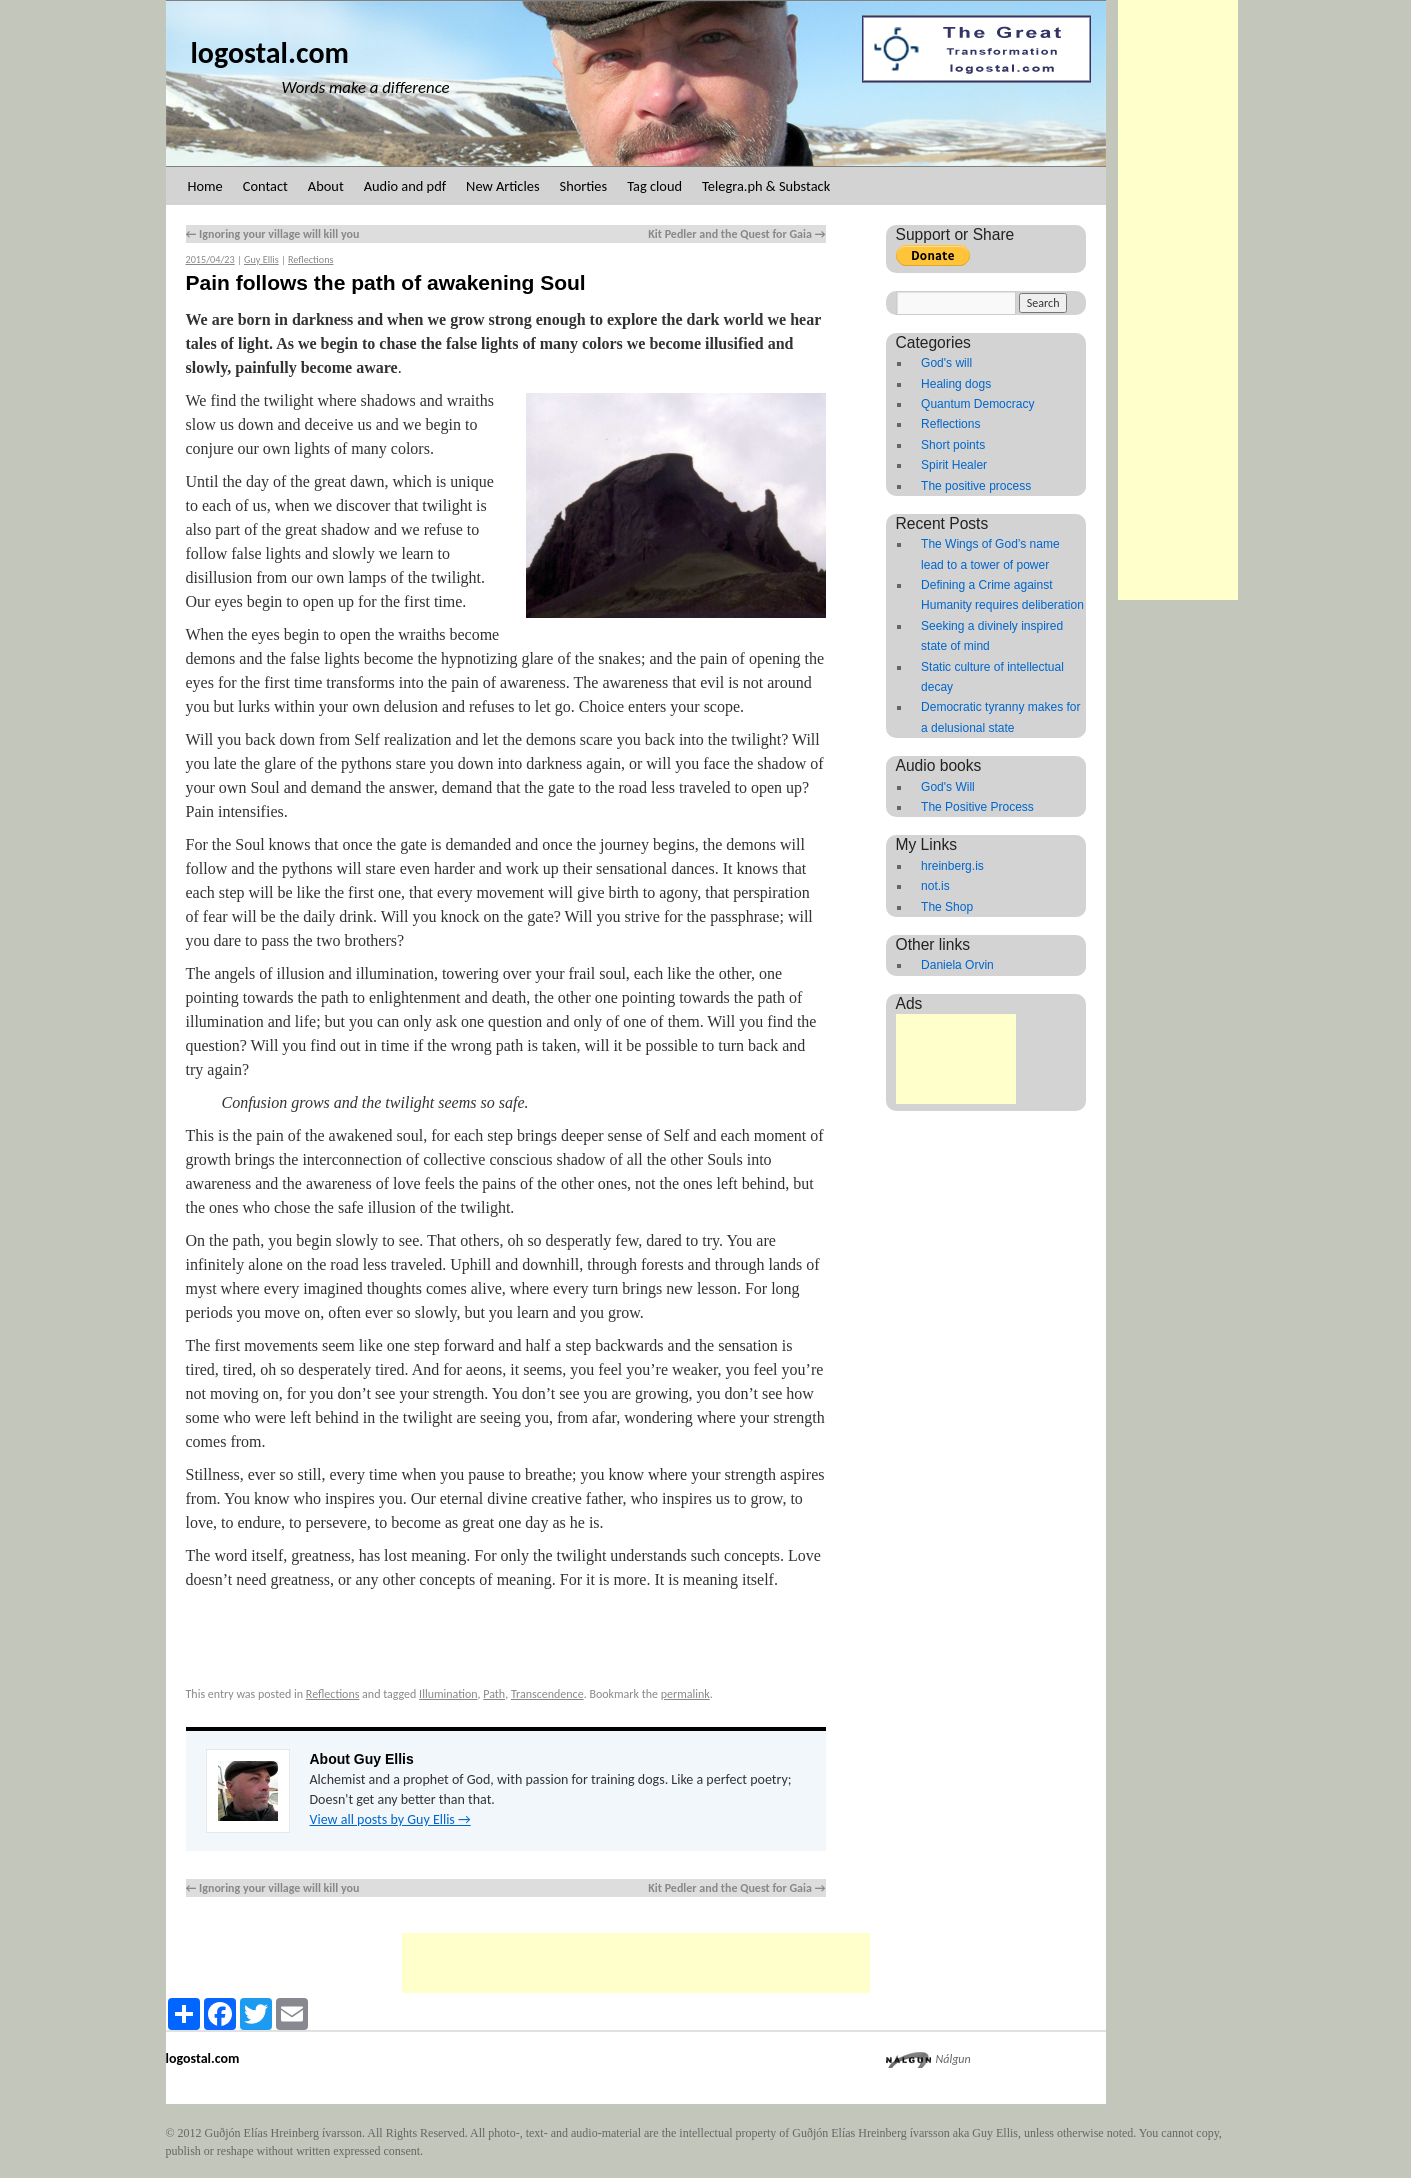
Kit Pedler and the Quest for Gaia (736, 234)
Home (205, 186)
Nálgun (953, 2059)
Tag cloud (654, 186)
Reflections (311, 259)
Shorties (584, 186)
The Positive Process (977, 807)
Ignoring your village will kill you (273, 234)
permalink (685, 1694)
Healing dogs (956, 384)
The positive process (976, 486)
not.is (935, 886)
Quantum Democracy (977, 404)
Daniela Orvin (957, 965)
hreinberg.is (952, 866)
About (326, 186)
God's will (946, 363)
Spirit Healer (954, 465)
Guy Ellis (261, 259)
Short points (953, 445)
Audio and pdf (405, 186)
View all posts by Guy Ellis (390, 1819)
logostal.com (270, 52)
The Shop (947, 907)
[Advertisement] (1178, 300)
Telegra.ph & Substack (766, 186)
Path (494, 1694)
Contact (265, 186)
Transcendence (547, 1694)
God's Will (948, 787)
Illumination (448, 1694)
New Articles (502, 186)
